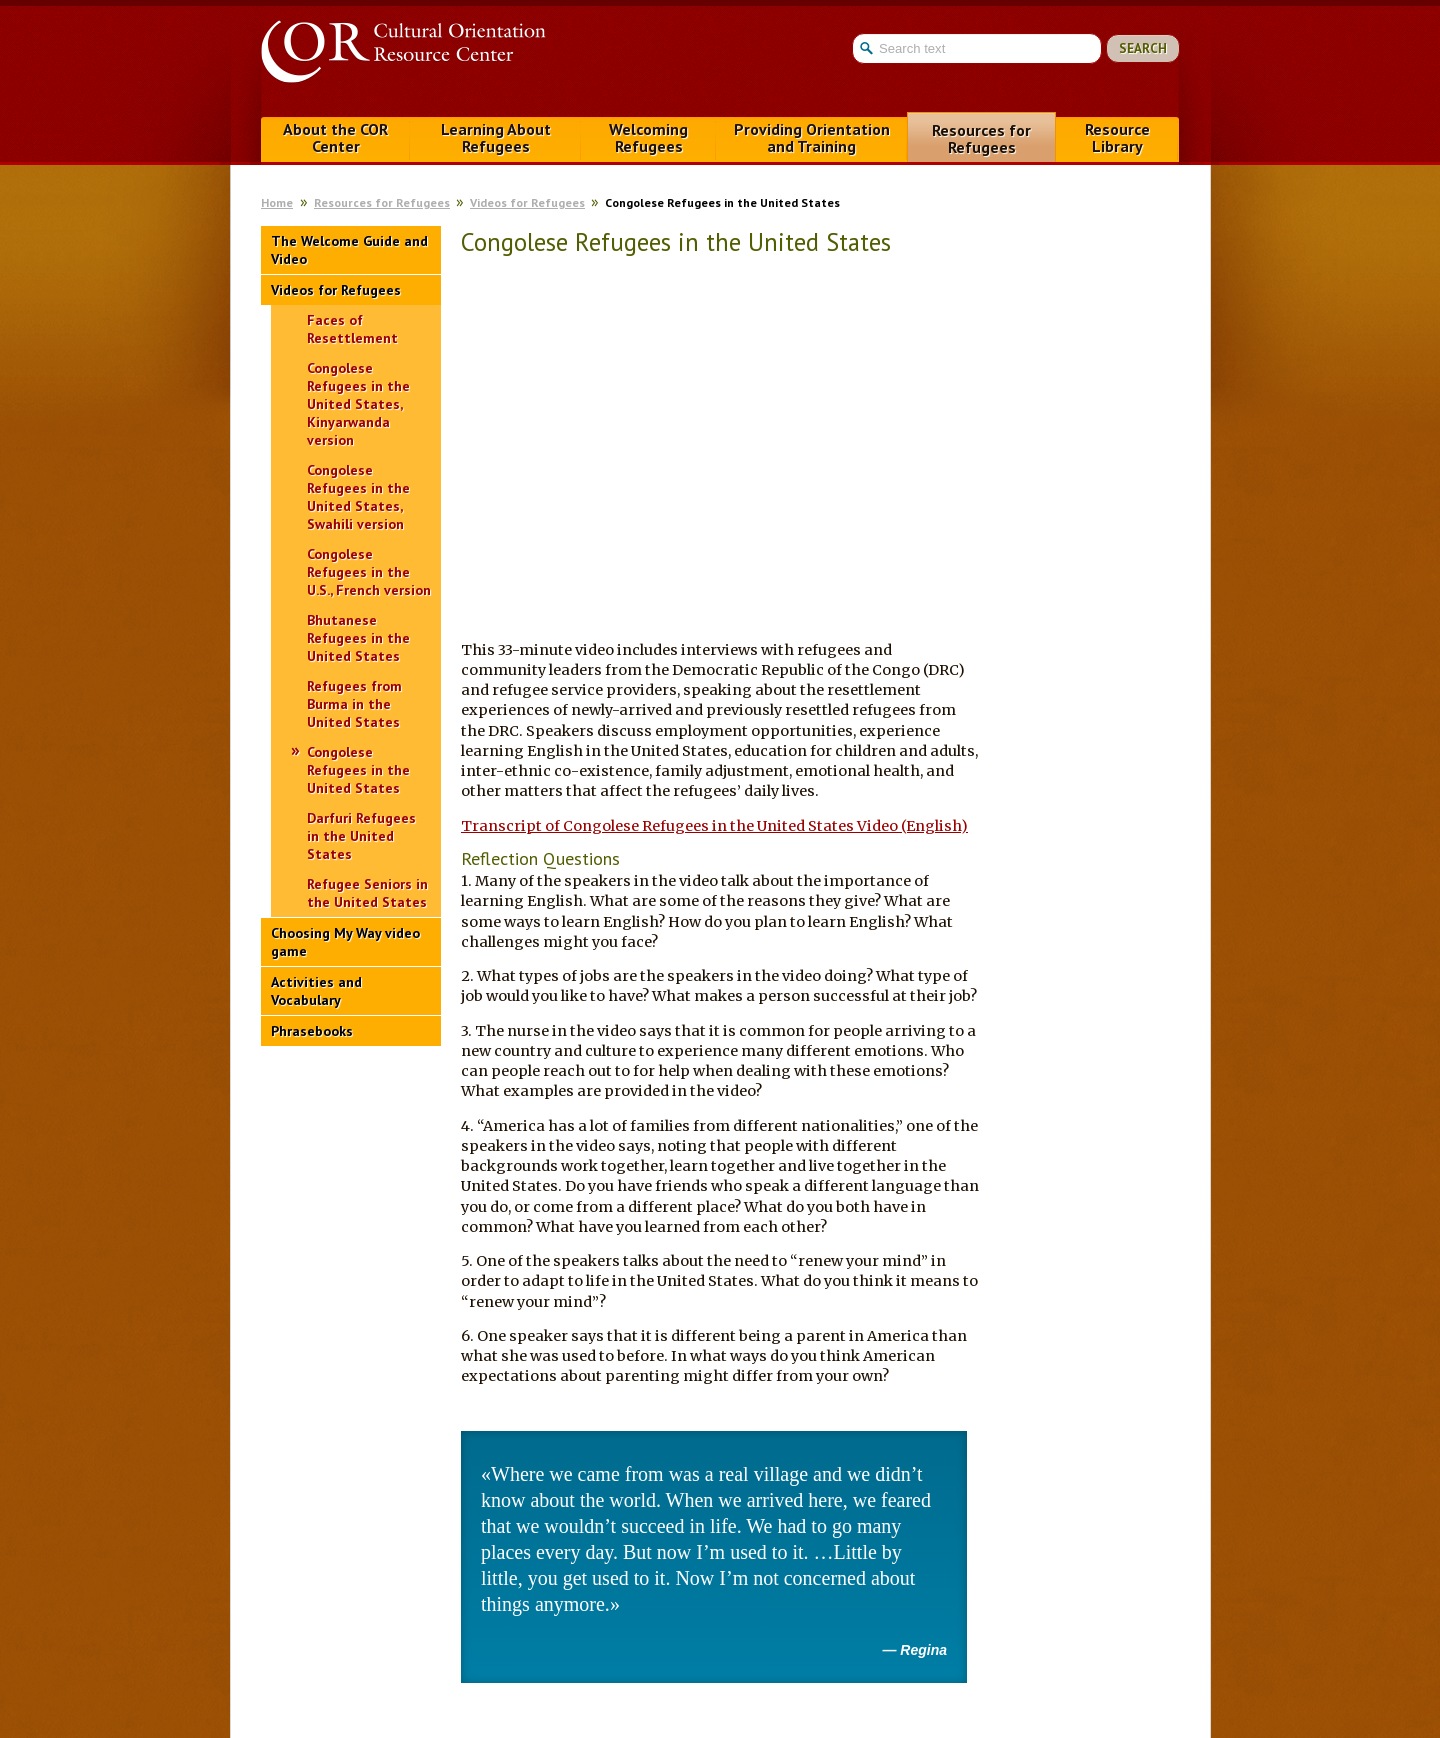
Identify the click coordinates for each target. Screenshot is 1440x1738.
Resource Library (1117, 137)
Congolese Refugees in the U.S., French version (369, 572)
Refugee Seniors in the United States (367, 893)
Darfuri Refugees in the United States (361, 836)
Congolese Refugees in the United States (358, 770)
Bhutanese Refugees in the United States (358, 638)
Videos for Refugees (527, 202)
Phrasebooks (312, 1031)
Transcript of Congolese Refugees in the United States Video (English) (714, 826)
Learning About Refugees (496, 137)
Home (277, 202)
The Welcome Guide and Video (349, 250)
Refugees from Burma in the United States (354, 704)
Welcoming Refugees (648, 137)
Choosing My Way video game (345, 942)
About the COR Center (335, 137)
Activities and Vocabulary (316, 991)
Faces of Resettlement (352, 329)
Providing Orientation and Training (812, 137)
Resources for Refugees (981, 138)
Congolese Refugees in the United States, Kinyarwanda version (358, 404)
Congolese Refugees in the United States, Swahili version (358, 497)
